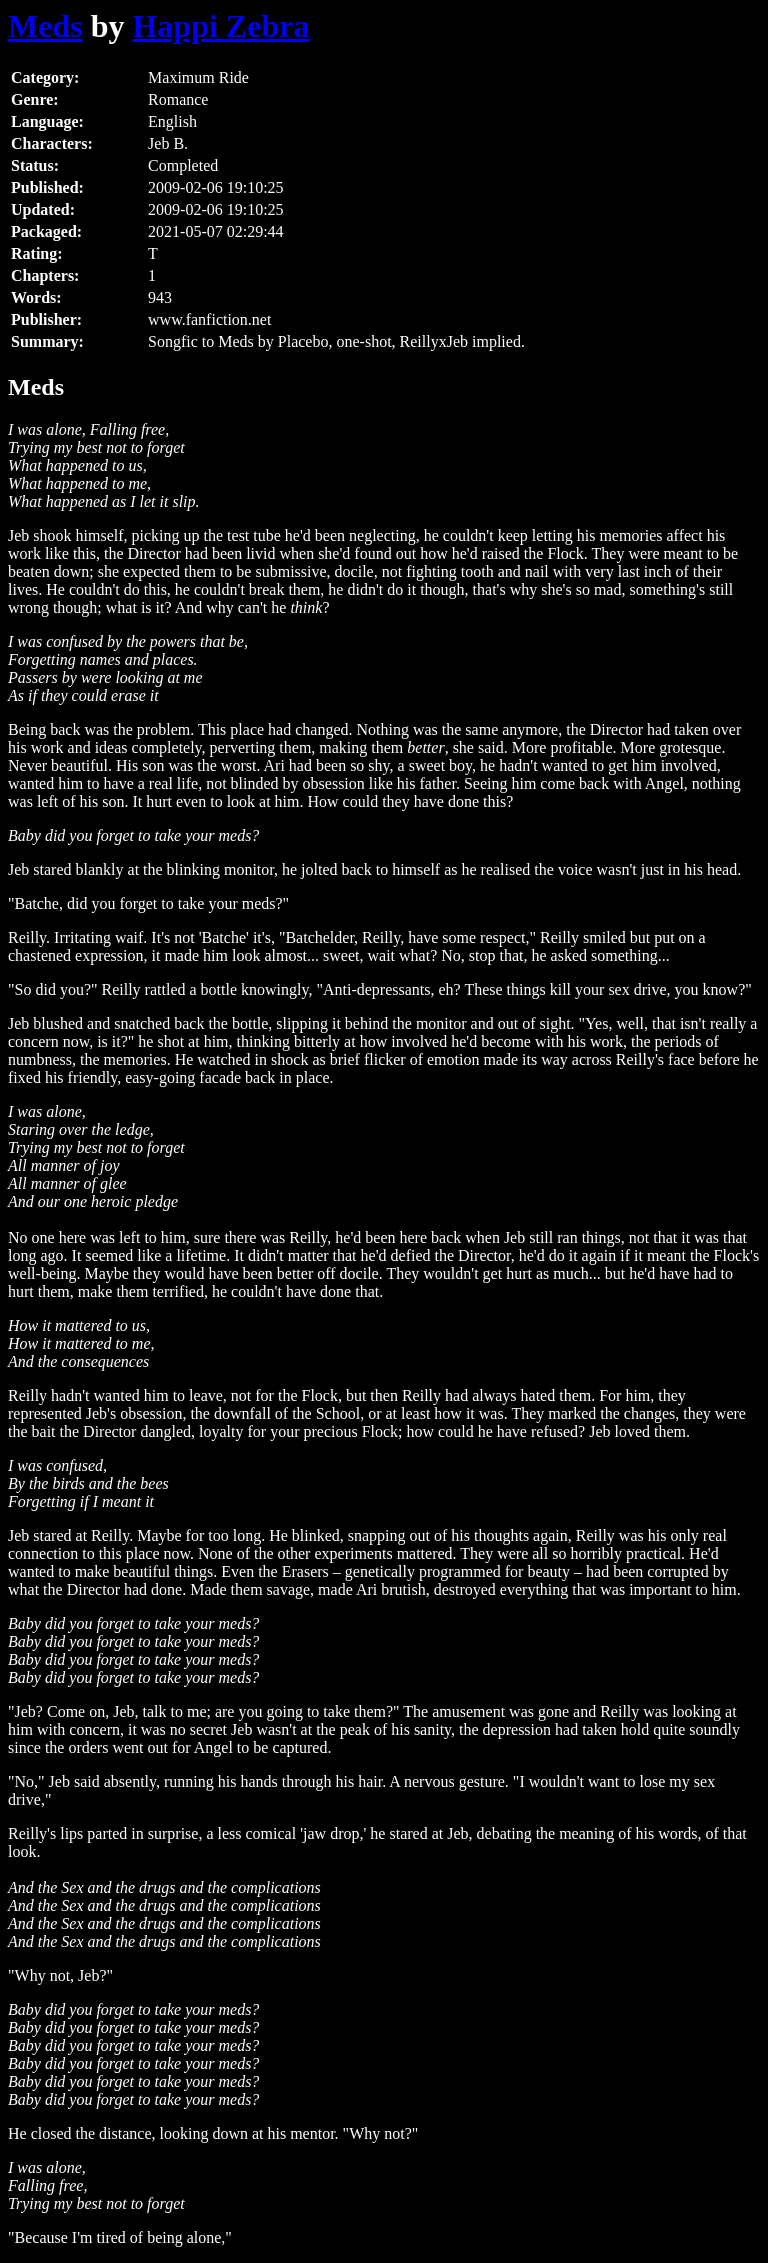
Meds (45, 26)
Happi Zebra (220, 26)
